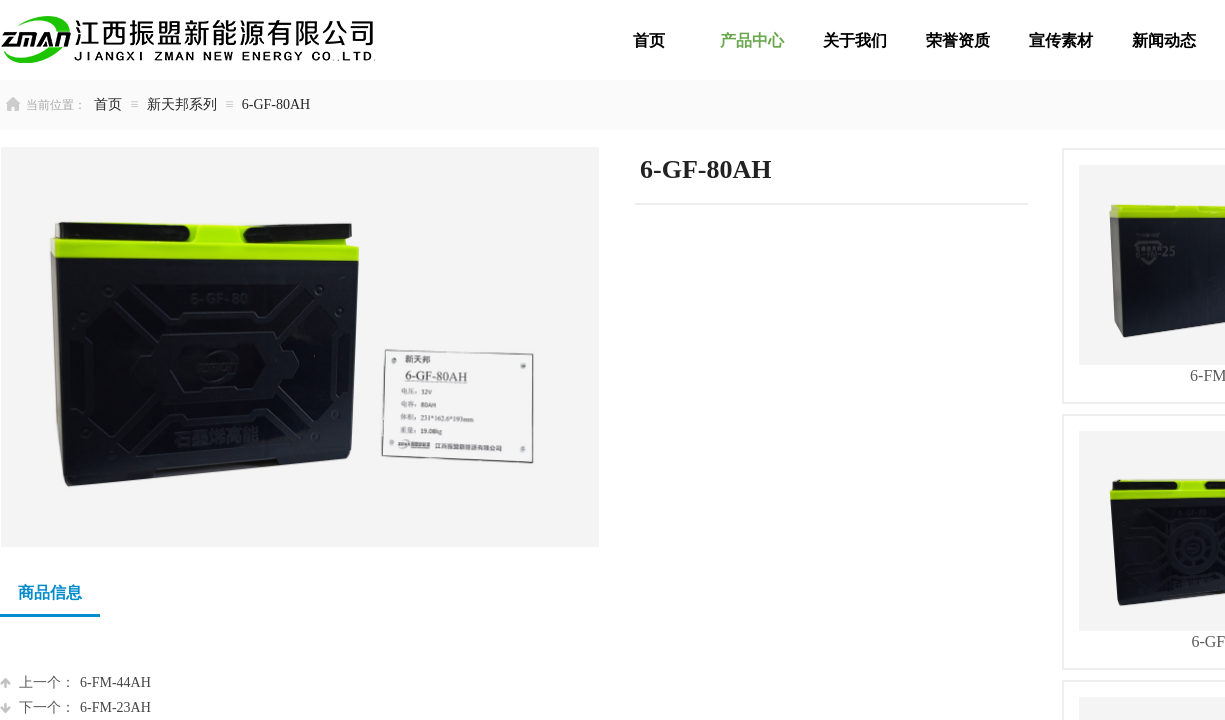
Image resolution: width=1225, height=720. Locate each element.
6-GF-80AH (276, 104)
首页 (108, 104)
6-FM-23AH (75, 707)
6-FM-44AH (75, 682)
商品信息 (50, 592)
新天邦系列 (182, 104)
